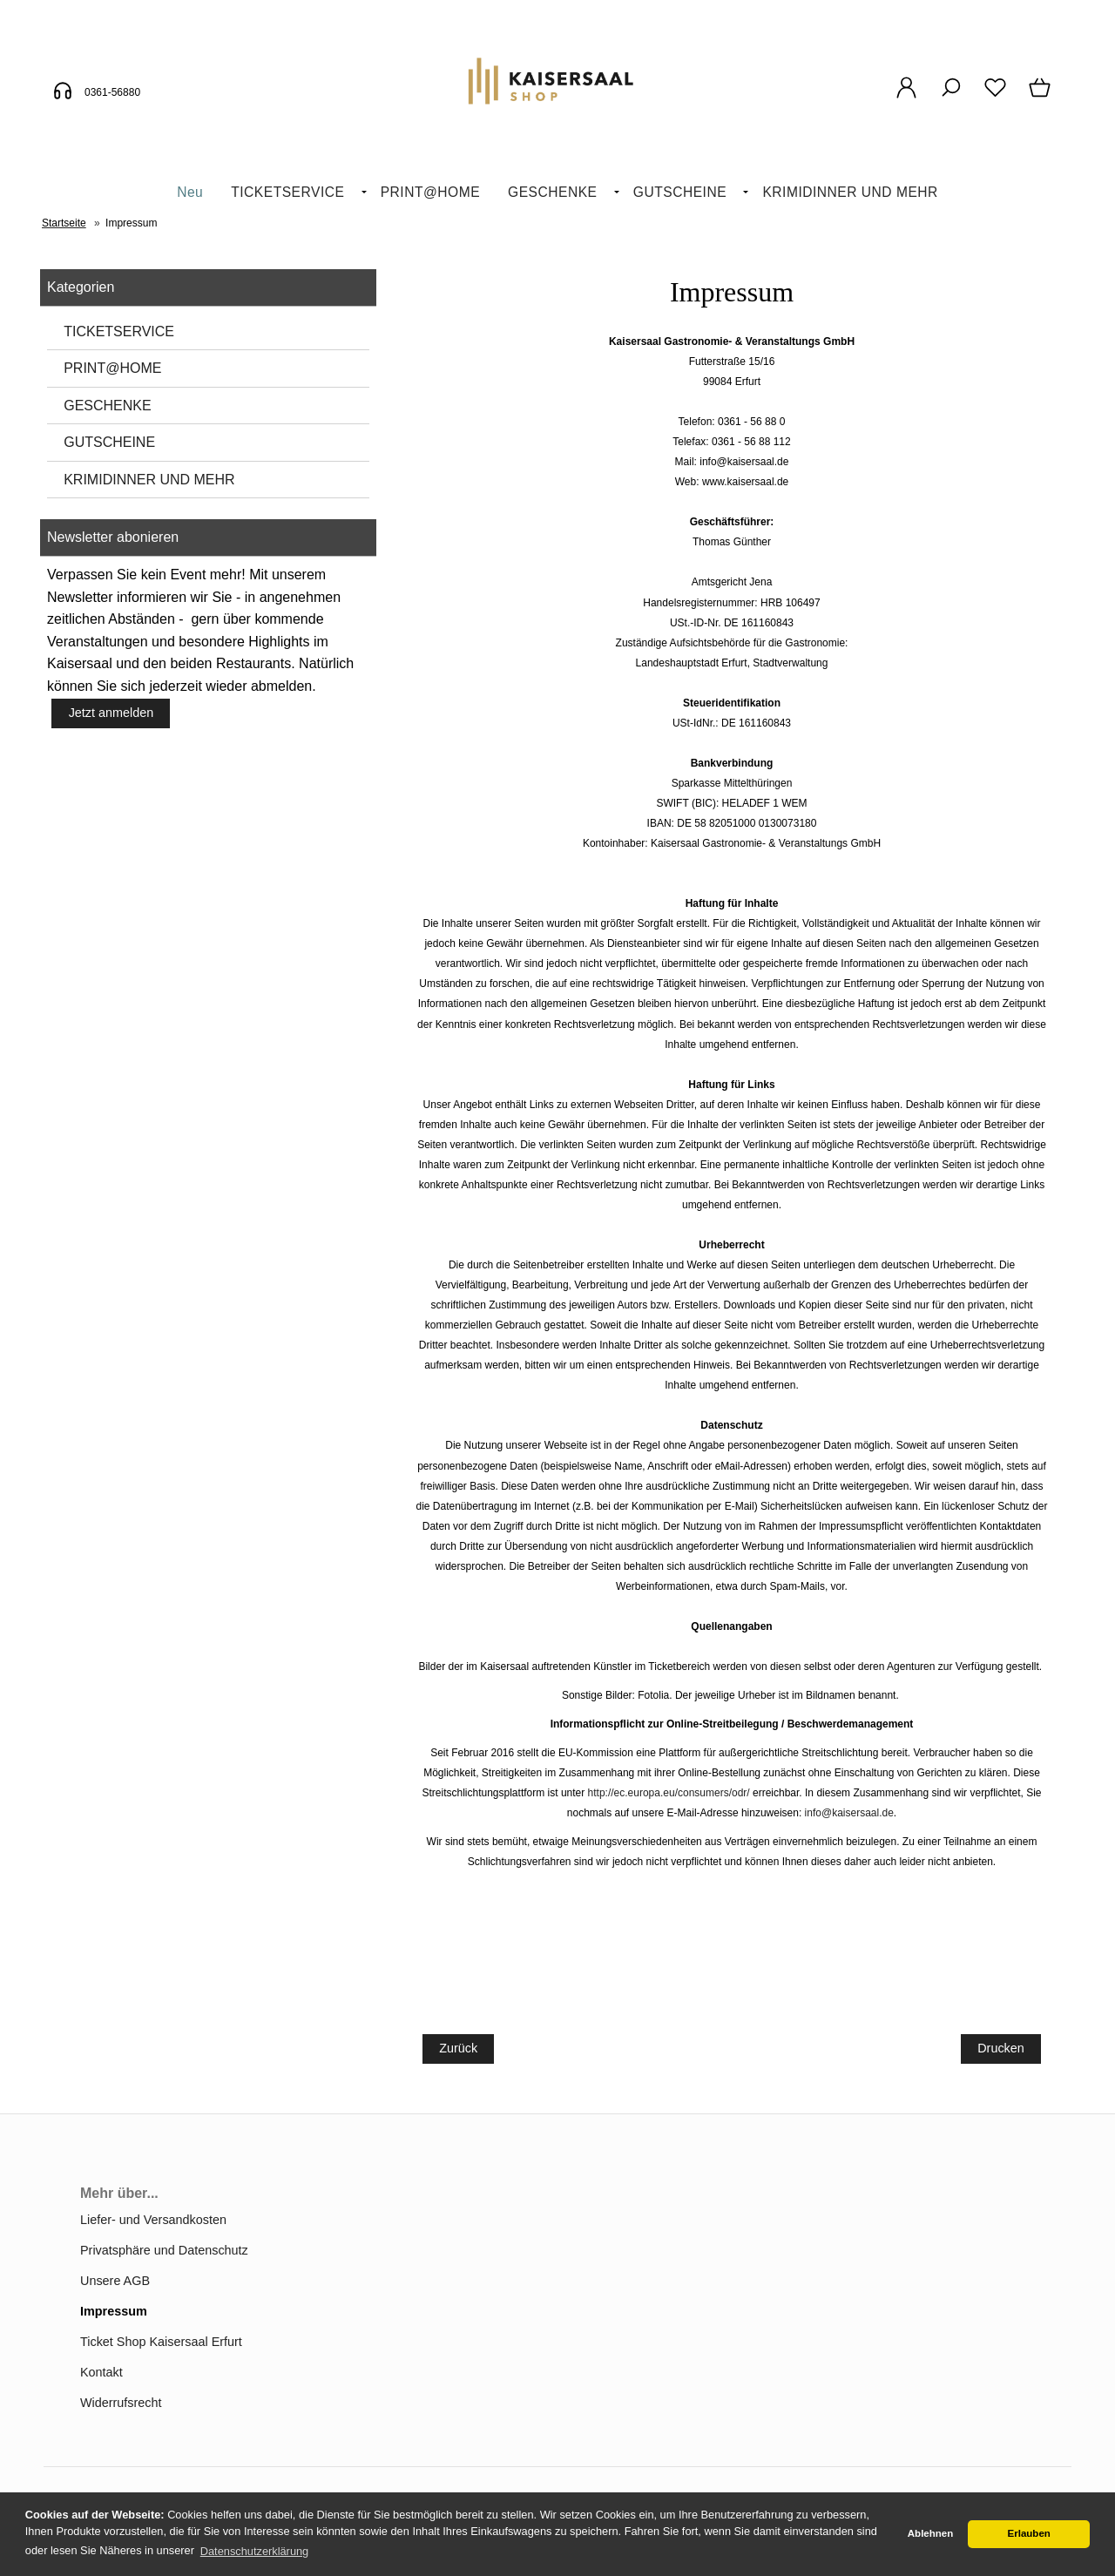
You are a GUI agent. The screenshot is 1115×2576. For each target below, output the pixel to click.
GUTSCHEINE (679, 192)
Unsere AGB (115, 2281)
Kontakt (101, 2372)
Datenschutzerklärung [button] (254, 2551)
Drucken (1000, 2048)
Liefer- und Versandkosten (153, 2220)
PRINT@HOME (430, 192)
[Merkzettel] (995, 97)
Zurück (458, 2048)
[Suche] (951, 97)
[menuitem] (190, 193)
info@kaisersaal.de (849, 1813)
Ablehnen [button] (930, 2533)
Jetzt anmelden (111, 713)
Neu (190, 192)
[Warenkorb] (1041, 97)
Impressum (113, 2311)
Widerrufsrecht (121, 2403)
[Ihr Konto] (906, 97)
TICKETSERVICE (287, 192)
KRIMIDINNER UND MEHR (849, 192)
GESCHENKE (552, 192)
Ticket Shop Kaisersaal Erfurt (161, 2342)
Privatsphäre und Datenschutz (164, 2250)
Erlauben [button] (1029, 2533)
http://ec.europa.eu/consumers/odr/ (669, 1793)
